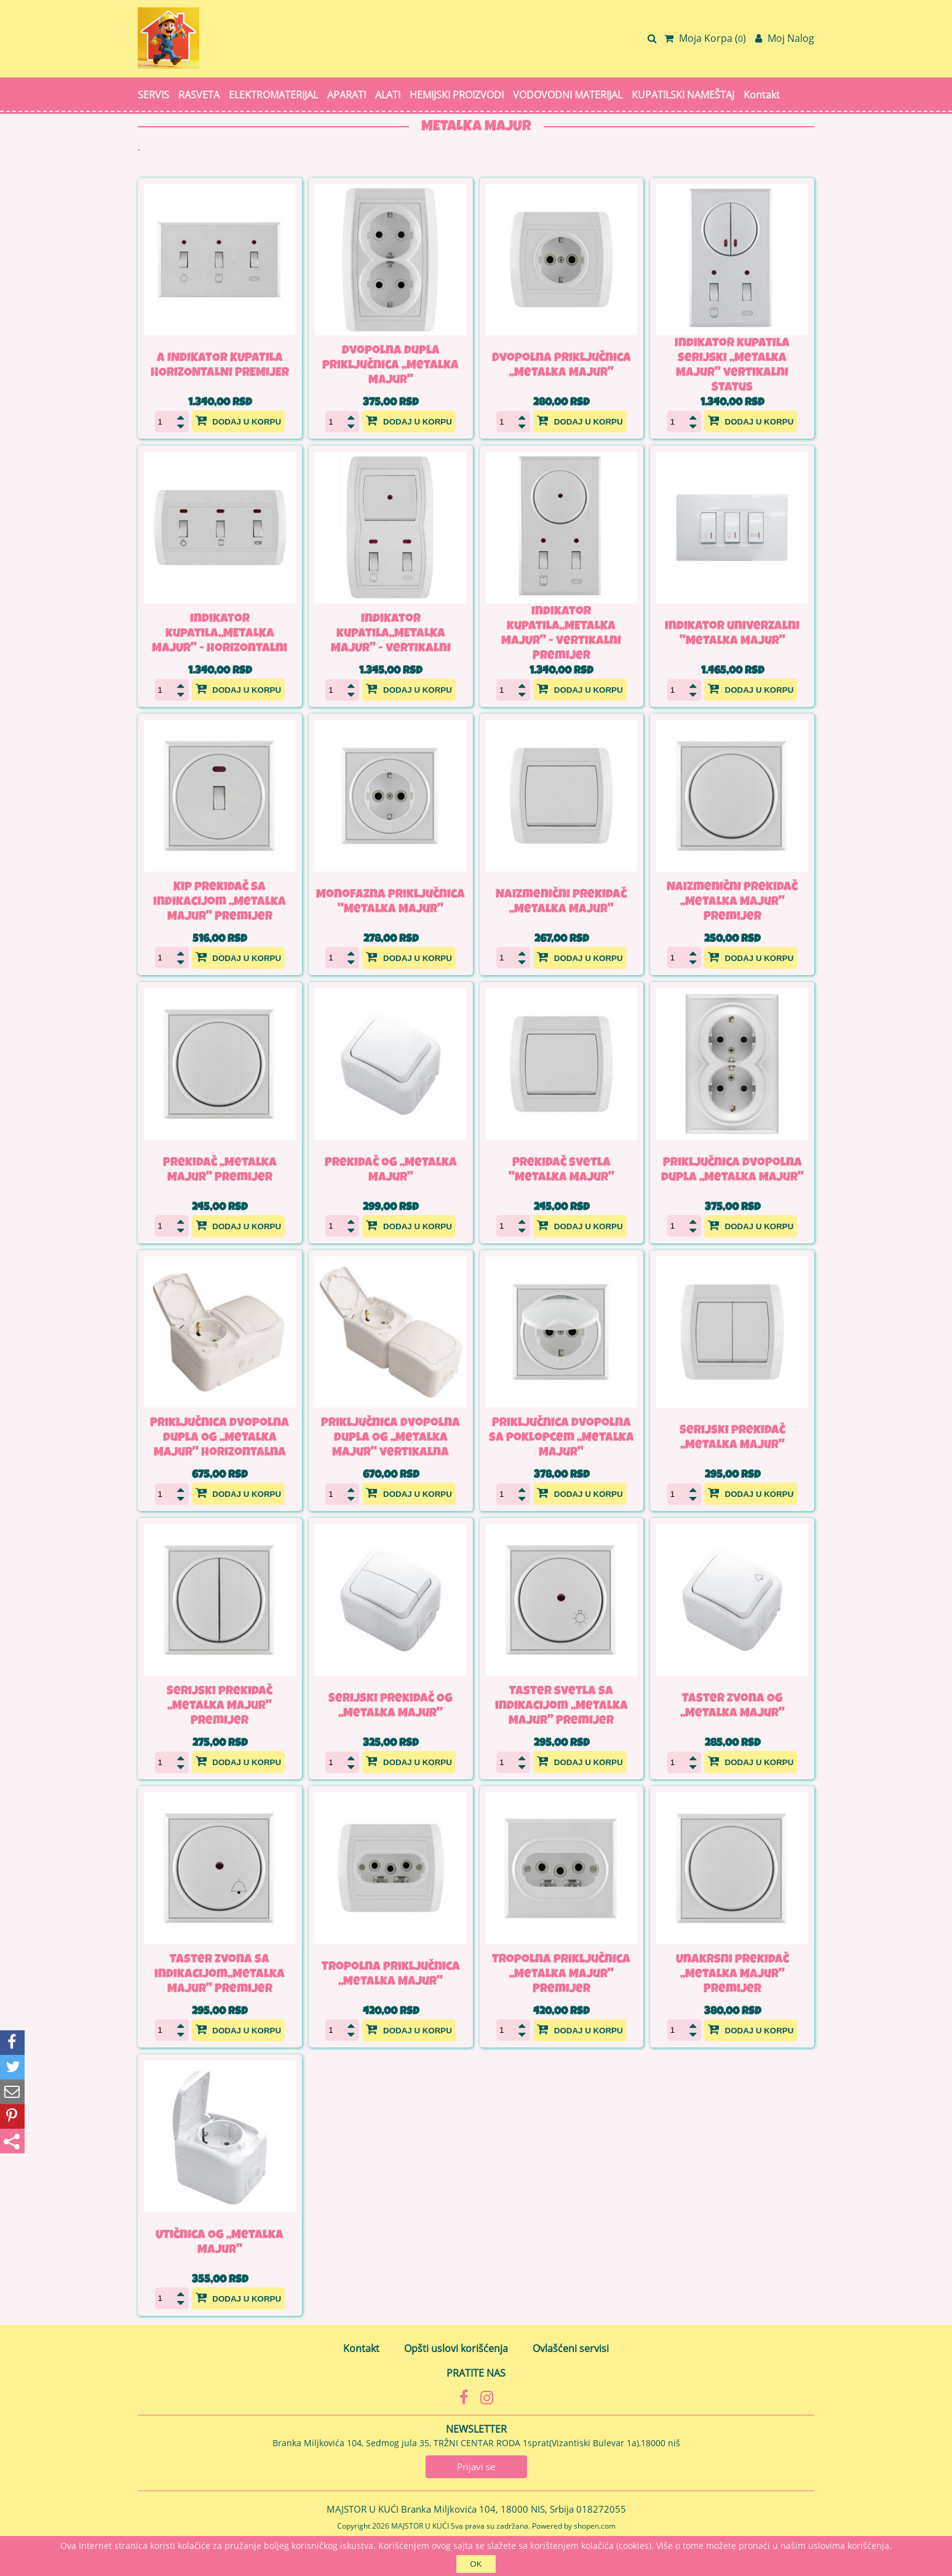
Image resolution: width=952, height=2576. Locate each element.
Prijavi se (476, 2466)
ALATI (387, 95)
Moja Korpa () (705, 38)
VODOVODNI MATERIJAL (567, 95)
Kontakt (762, 95)
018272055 (601, 2509)
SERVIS (153, 95)
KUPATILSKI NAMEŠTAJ (683, 95)
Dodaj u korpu (239, 420)
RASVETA (199, 95)
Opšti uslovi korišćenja (456, 2348)
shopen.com (595, 2525)
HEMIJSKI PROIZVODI (457, 95)
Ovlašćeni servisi (571, 2348)
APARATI (346, 95)
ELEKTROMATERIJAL (273, 95)
